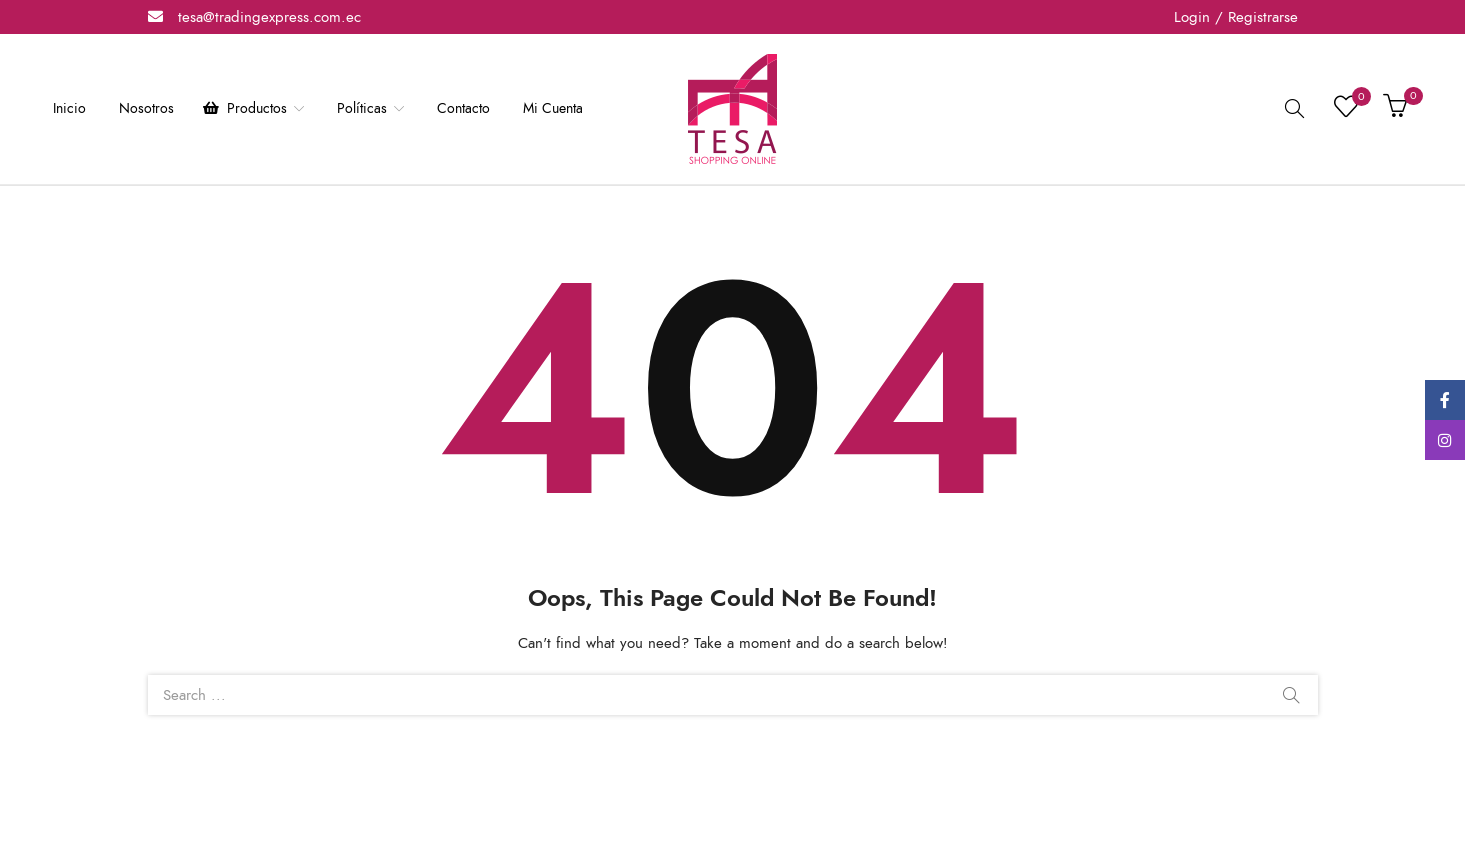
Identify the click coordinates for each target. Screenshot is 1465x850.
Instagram (1445, 440)
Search (1291, 695)
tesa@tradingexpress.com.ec (269, 17)
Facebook (1445, 400)
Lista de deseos (1357, 100)
